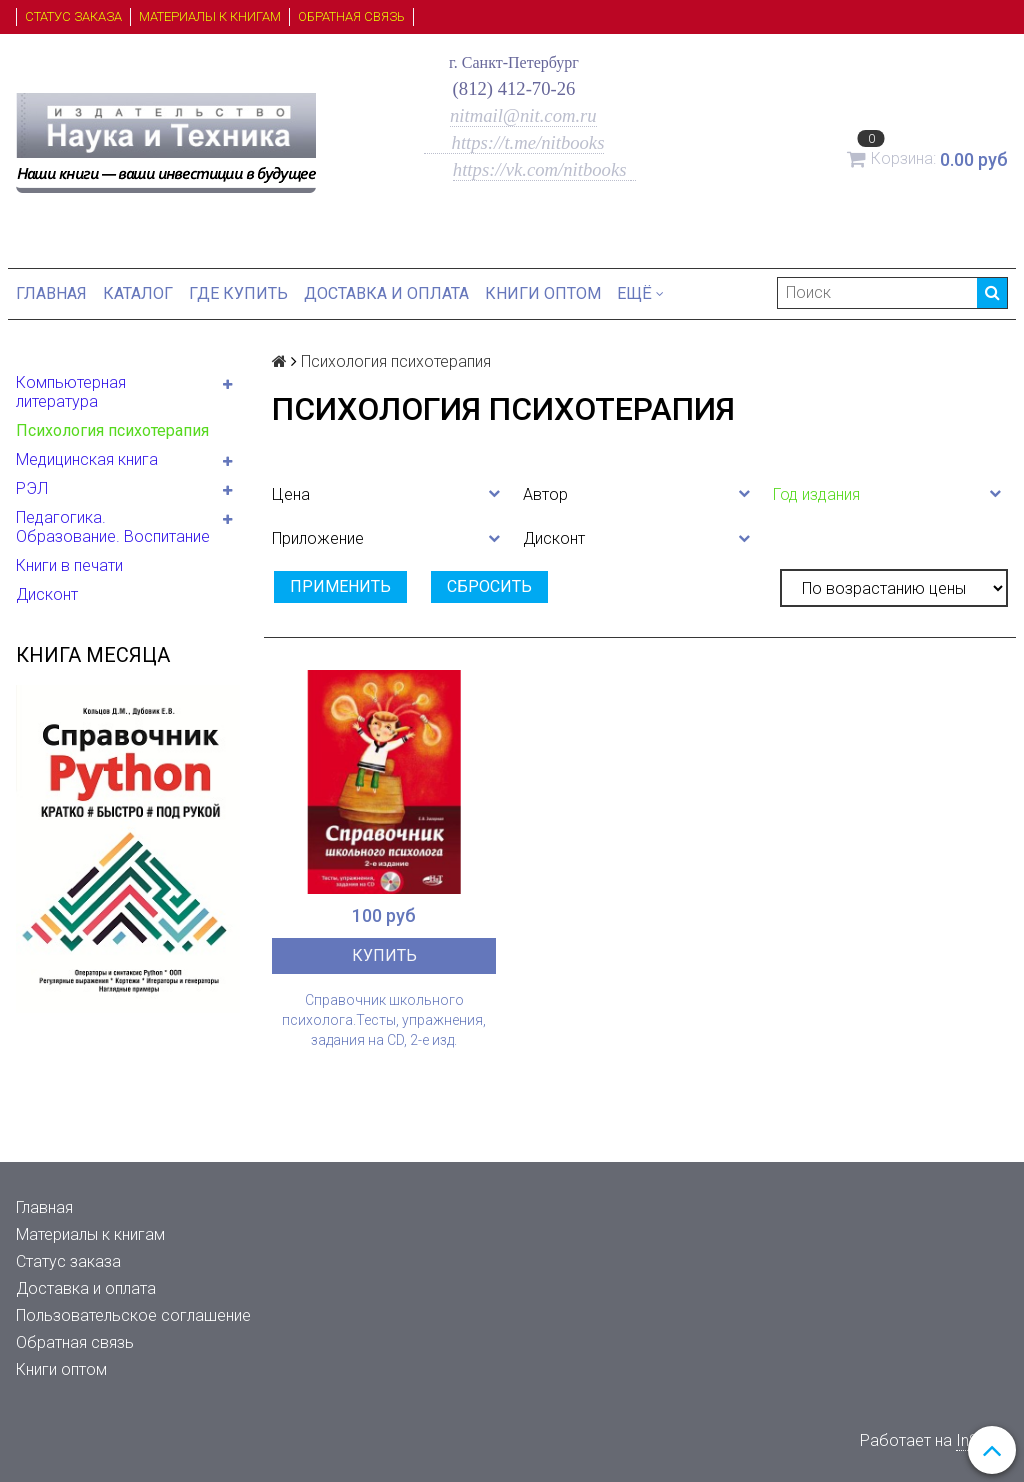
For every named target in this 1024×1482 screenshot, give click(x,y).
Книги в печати (69, 565)
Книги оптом (543, 293)
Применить (340, 586)
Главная (51, 293)
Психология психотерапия (112, 430)
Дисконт (47, 594)
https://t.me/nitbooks (514, 142)
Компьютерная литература (71, 392)
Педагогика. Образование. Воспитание (113, 527)
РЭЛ (32, 488)
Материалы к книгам (210, 16)
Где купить (238, 293)
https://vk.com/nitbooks (542, 169)
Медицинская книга (87, 459)
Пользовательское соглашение (133, 1315)
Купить (384, 955)
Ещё (640, 293)
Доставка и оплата (386, 293)
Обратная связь (351, 16)
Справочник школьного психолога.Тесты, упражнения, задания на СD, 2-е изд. (384, 1020)
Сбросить (489, 586)
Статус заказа (73, 16)
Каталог (138, 293)
